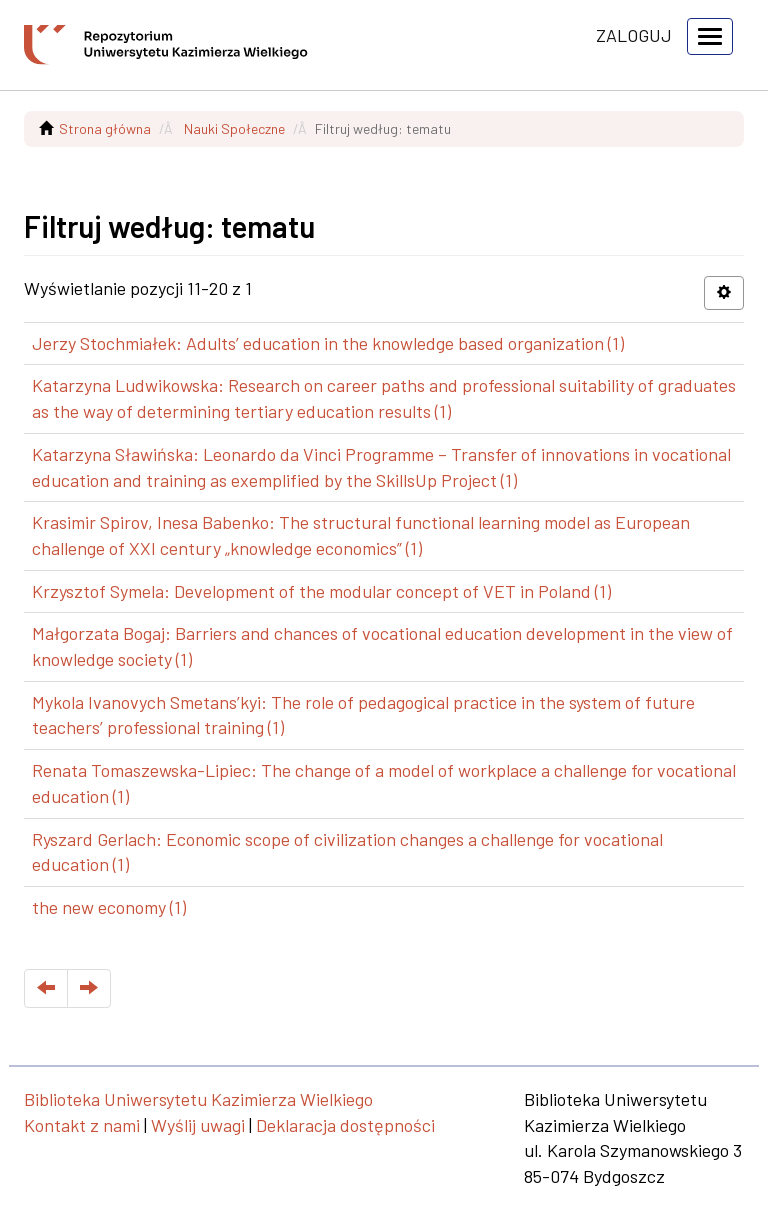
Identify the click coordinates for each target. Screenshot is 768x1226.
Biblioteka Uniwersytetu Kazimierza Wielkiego (198, 1099)
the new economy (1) (109, 907)
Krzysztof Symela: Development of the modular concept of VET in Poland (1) (321, 591)
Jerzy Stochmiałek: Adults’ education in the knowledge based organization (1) (328, 343)
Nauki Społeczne (234, 128)
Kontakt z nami (82, 1125)
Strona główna (105, 128)
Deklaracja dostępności (345, 1125)
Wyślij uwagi (198, 1125)
